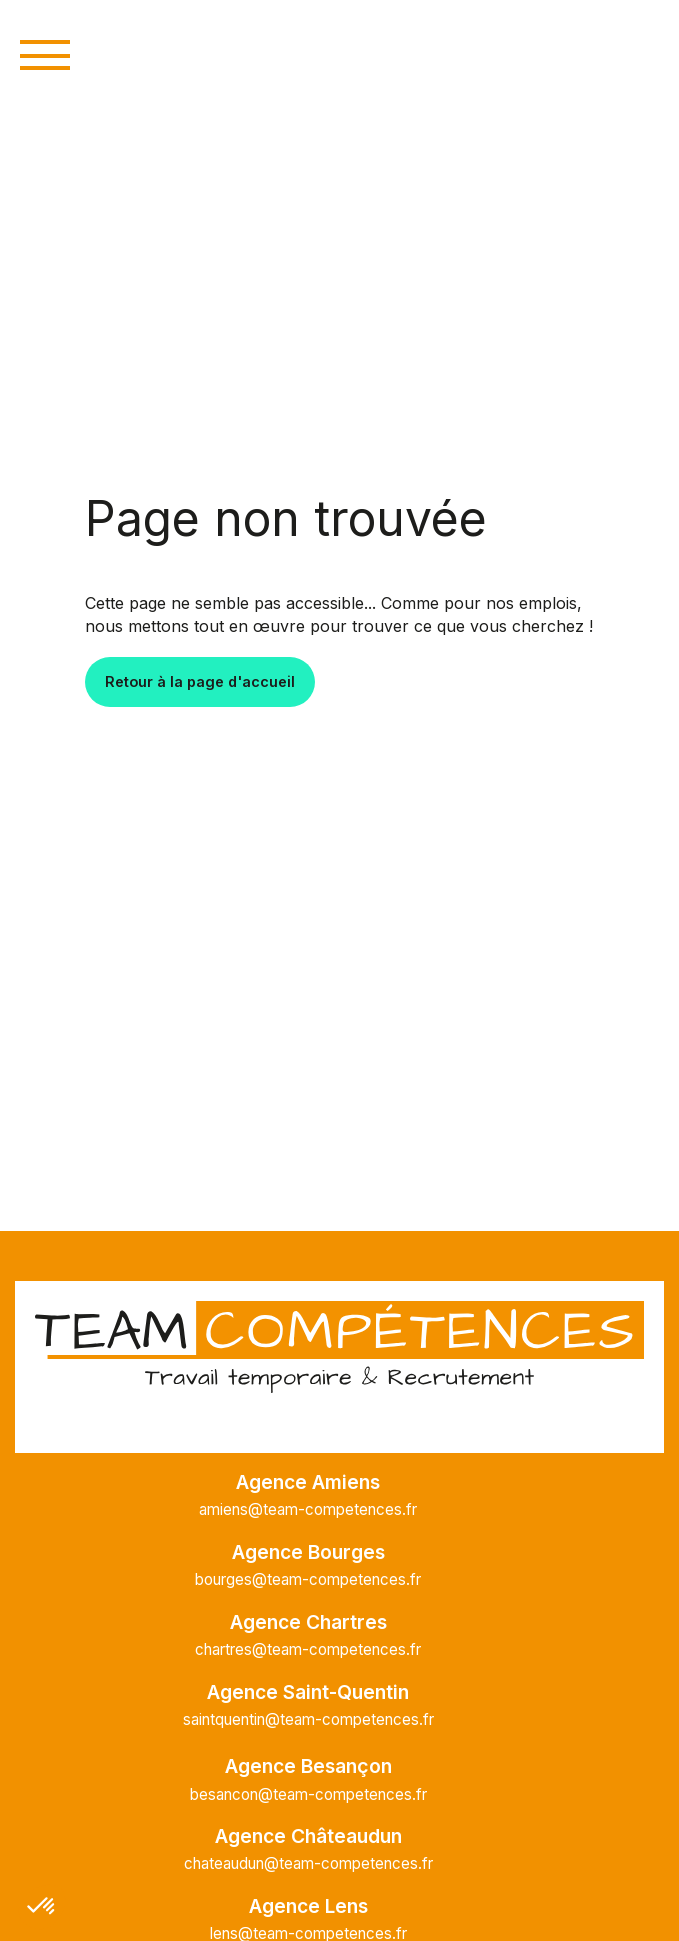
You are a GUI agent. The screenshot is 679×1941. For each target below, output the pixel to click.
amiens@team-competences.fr (308, 1509)
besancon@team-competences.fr (308, 1794)
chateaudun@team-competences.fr (308, 1863)
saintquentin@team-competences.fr (308, 1719)
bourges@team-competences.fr (308, 1579)
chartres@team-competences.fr (308, 1649)
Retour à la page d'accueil (200, 681)
